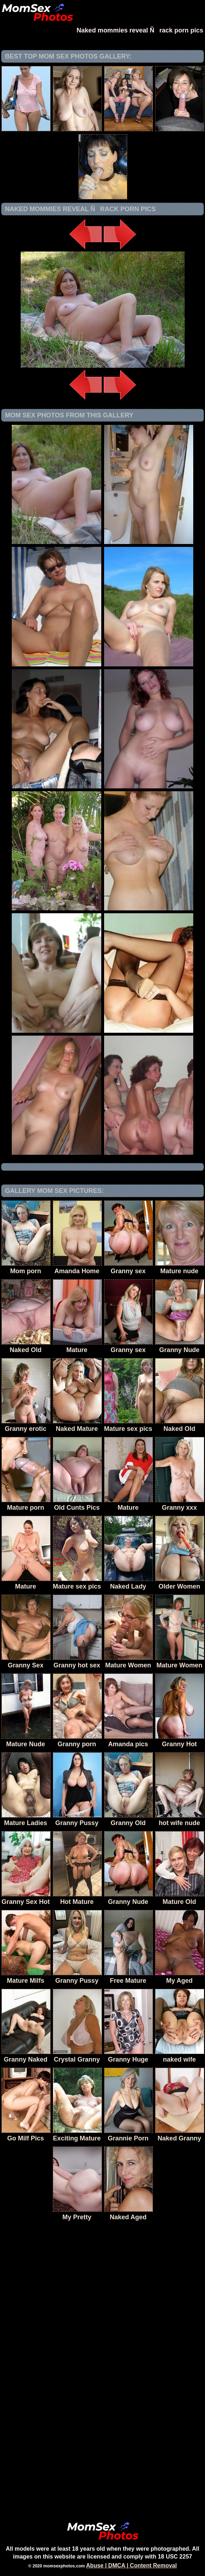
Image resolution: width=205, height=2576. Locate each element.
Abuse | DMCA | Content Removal (131, 2565)
